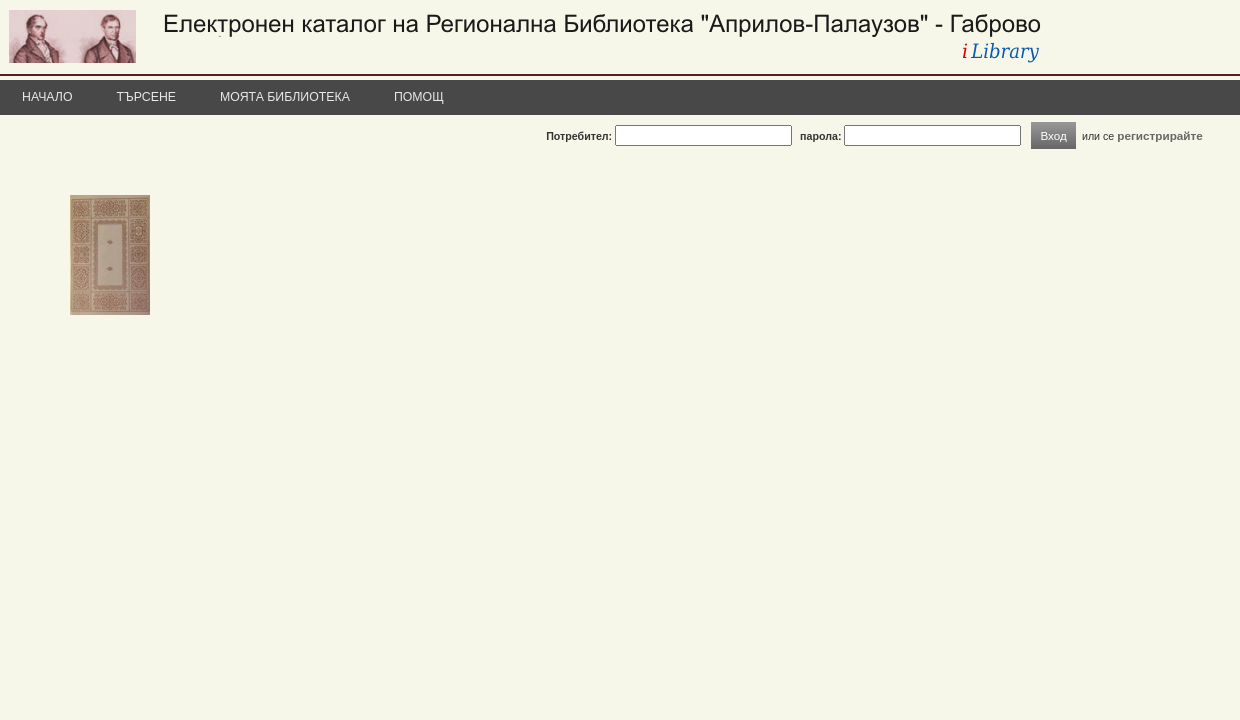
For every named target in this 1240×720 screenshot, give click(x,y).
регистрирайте (1160, 135)
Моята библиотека (285, 97)
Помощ (419, 97)
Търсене (147, 97)
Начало (47, 97)
